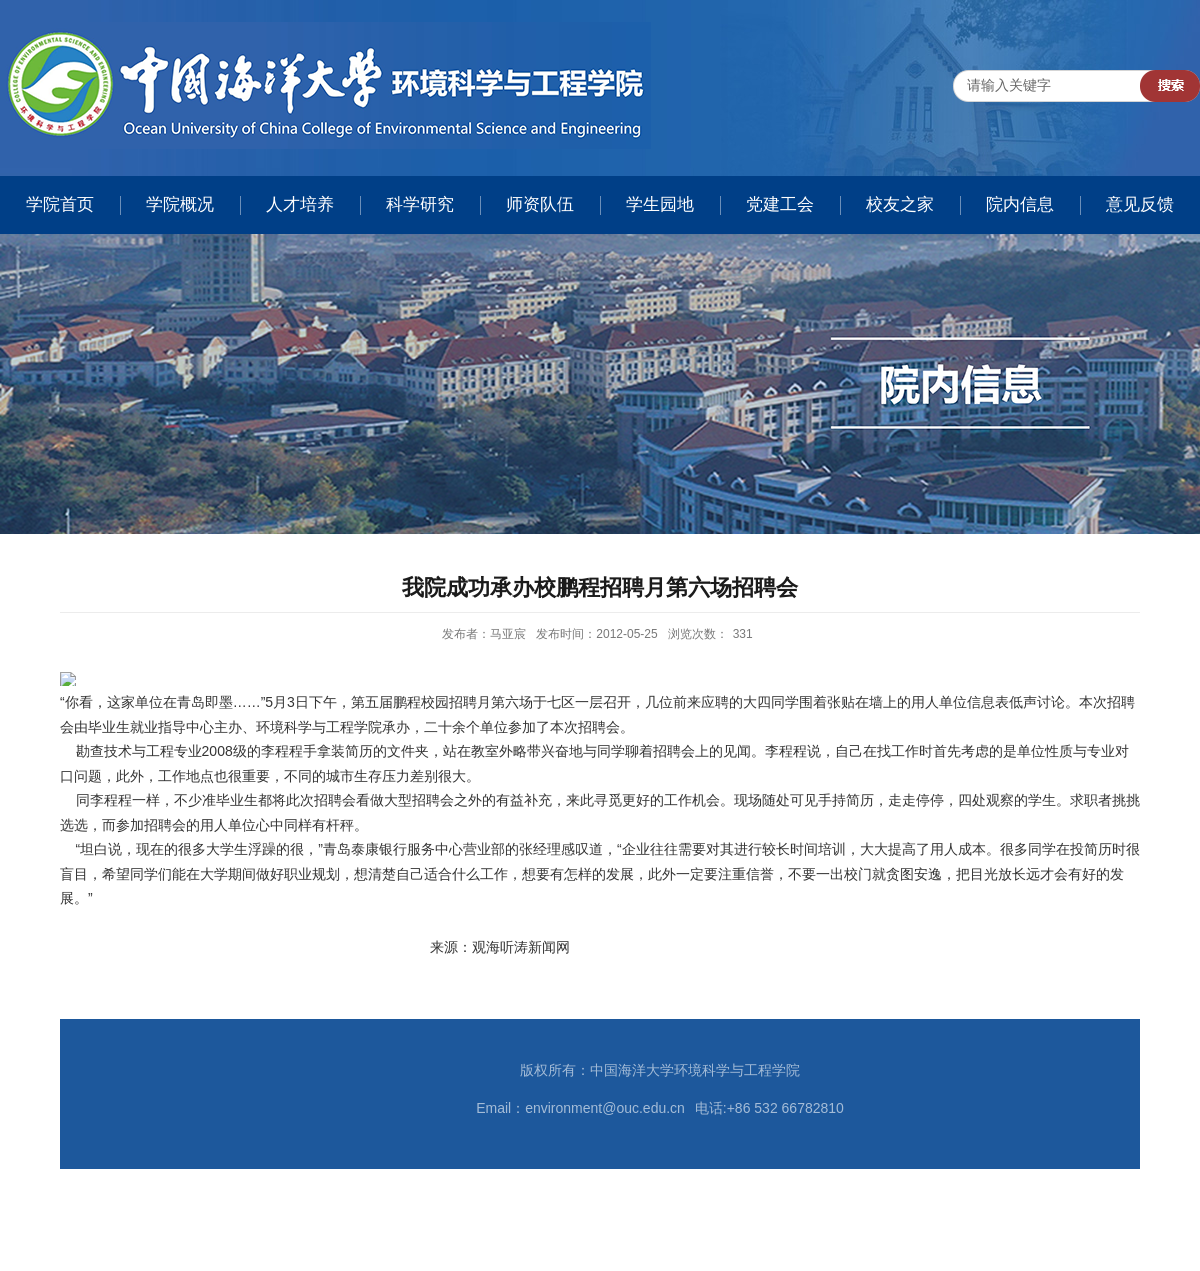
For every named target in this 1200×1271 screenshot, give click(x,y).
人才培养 (300, 204)
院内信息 (1020, 204)
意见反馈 (1140, 204)
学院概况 (180, 204)
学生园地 (660, 204)
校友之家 (900, 204)
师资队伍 (540, 204)
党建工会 (780, 204)
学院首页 (60, 204)
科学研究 (420, 204)
